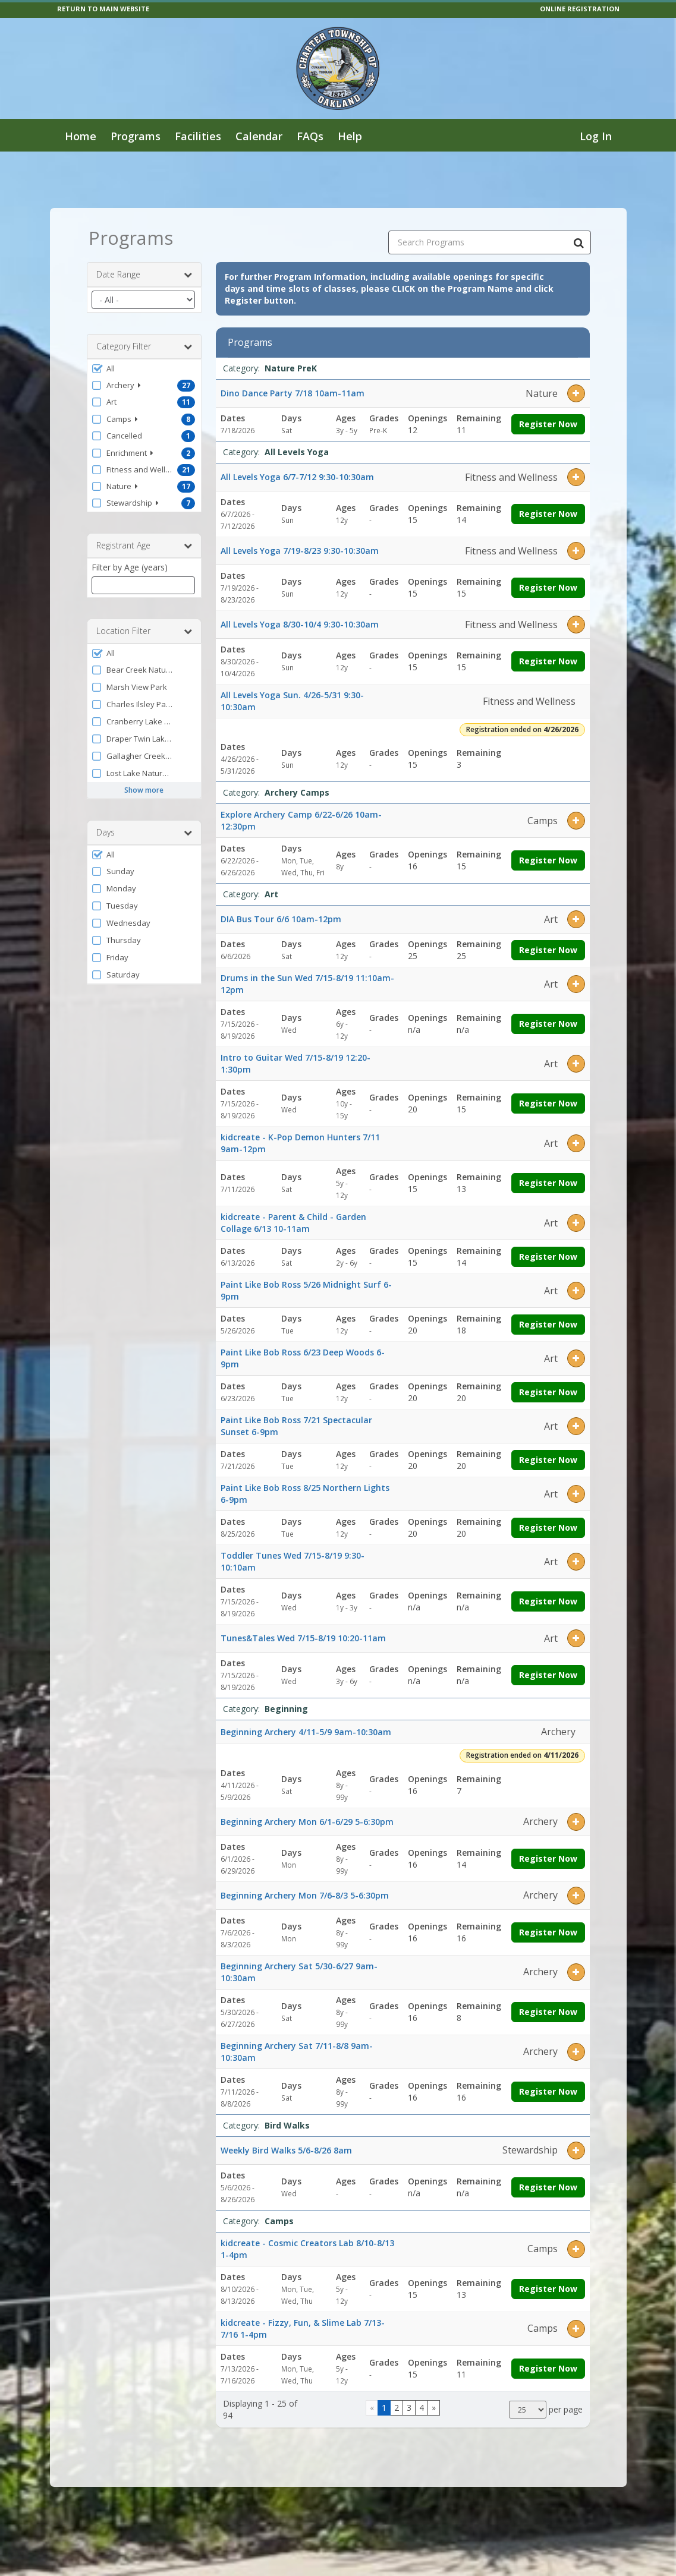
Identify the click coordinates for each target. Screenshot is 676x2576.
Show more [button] (144, 790)
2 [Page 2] (396, 2407)
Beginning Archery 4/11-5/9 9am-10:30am (306, 1732)
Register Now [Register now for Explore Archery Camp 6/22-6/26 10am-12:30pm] (548, 860)
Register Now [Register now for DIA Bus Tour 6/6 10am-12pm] (548, 950)
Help (350, 136)
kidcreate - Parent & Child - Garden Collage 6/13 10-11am (293, 1222)
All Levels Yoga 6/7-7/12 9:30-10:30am (297, 477)
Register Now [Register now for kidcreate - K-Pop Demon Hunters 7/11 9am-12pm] (548, 1182)
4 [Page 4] (421, 2407)
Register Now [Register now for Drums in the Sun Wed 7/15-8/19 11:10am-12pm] (548, 1023)
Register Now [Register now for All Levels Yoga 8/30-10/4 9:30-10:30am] (548, 661)
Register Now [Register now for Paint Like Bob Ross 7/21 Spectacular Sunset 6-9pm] (548, 1459)
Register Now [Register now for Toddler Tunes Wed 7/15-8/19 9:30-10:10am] (548, 1601)
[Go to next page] (433, 2408)
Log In (596, 136)
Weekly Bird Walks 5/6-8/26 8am (286, 2150)
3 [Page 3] (409, 2407)
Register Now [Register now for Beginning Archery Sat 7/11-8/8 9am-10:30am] (548, 2091)
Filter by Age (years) (130, 567)
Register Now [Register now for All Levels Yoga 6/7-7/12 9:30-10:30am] (548, 513)
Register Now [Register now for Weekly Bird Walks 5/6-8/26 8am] (548, 2187)
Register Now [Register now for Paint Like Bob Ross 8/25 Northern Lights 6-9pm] (548, 1527)
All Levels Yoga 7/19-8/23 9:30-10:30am (300, 550)
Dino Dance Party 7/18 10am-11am (292, 393)
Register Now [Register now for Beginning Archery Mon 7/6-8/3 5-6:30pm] (548, 1932)
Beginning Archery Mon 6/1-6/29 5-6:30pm (307, 1821)
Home (80, 136)
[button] (144, 368)
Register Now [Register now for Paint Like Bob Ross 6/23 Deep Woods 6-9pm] (548, 1392)
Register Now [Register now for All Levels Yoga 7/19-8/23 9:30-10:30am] (548, 587)
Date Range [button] (144, 274)
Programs (136, 136)
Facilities (198, 136)
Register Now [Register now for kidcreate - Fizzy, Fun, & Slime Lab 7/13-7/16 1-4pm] (548, 2368)
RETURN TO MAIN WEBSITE (103, 8)
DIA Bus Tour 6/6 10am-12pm (281, 919)
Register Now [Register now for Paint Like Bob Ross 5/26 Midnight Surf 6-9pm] (548, 1324)
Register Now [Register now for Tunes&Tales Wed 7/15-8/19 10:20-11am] (548, 1674)
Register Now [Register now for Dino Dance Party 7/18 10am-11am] (548, 424)
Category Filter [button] (144, 346)
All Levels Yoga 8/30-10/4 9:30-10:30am (300, 624)
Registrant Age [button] (144, 545)
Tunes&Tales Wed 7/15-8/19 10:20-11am (303, 1638)
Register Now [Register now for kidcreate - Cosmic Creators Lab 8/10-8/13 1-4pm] (548, 2288)
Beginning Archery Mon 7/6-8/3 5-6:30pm (305, 1895)
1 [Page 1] (384, 2407)
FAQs (310, 136)
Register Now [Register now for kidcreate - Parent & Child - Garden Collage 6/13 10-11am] (548, 1256)
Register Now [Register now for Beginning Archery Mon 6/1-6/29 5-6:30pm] (548, 1858)
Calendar (258, 136)
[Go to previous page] (372, 2408)
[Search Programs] (579, 242)
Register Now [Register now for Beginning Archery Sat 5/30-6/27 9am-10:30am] (548, 2011)
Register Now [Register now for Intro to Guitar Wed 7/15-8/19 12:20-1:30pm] (548, 1103)
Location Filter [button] (144, 631)
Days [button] (144, 832)
